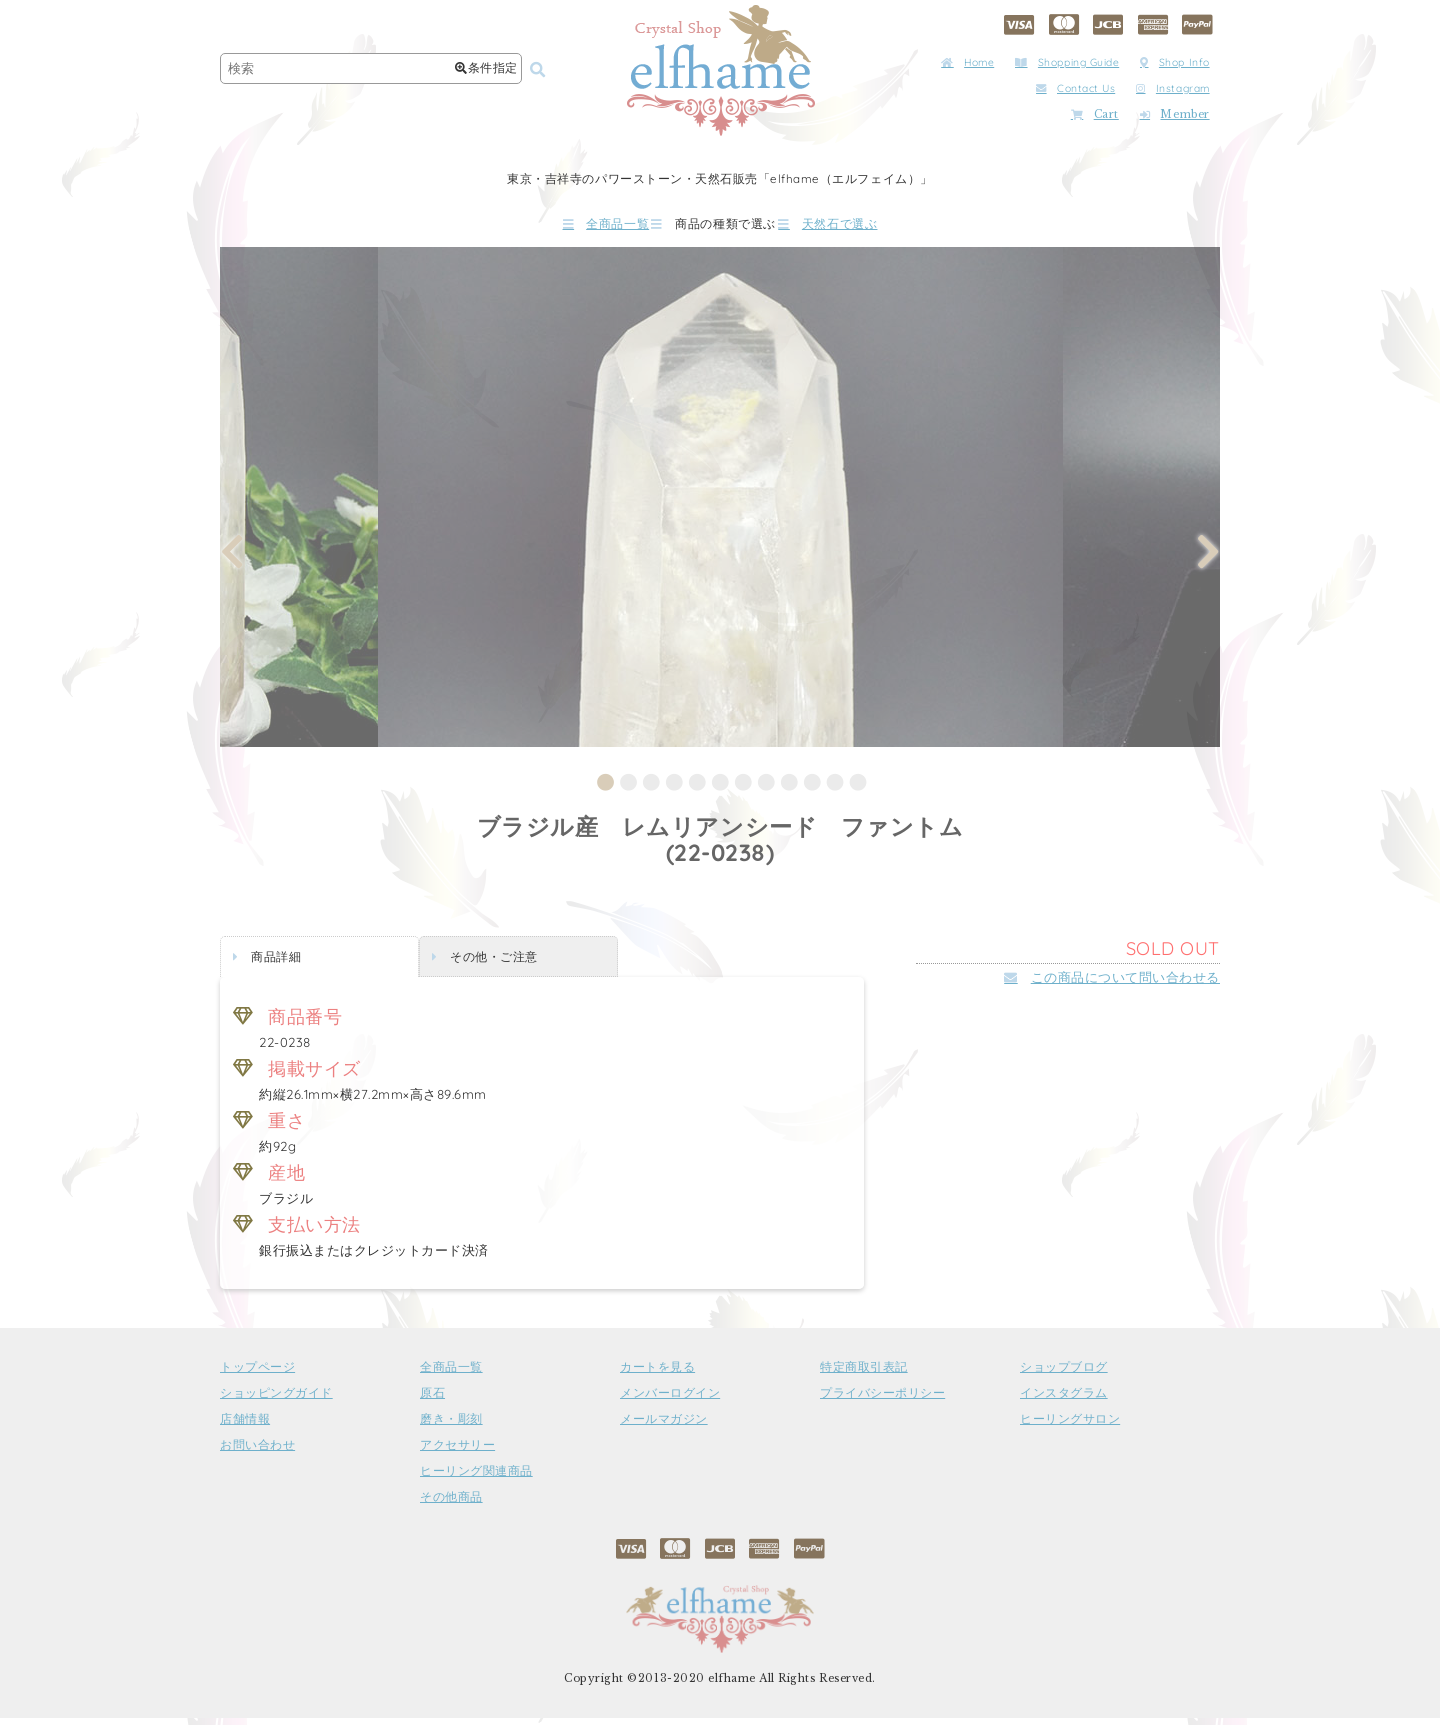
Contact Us (1075, 88)
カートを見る (657, 1375)
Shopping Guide (1067, 62)
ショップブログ (1064, 1375)
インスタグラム (1064, 1401)
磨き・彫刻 (451, 1427)
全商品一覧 (549, 227)
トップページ (257, 1375)
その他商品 (451, 1505)
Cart (1095, 114)
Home (967, 62)
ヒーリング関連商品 (476, 1479)
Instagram (1173, 88)
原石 (432, 1401)
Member (1175, 114)
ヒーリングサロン (1070, 1427)
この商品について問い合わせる (1112, 985)
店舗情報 (245, 1427)
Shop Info (1175, 62)
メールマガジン (664, 1427)
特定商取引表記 (864, 1375)
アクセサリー (457, 1453)
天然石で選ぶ (885, 227)
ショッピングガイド (276, 1401)
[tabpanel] (720, 504)
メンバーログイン (670, 1401)
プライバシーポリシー (882, 1401)
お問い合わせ (257, 1453)
